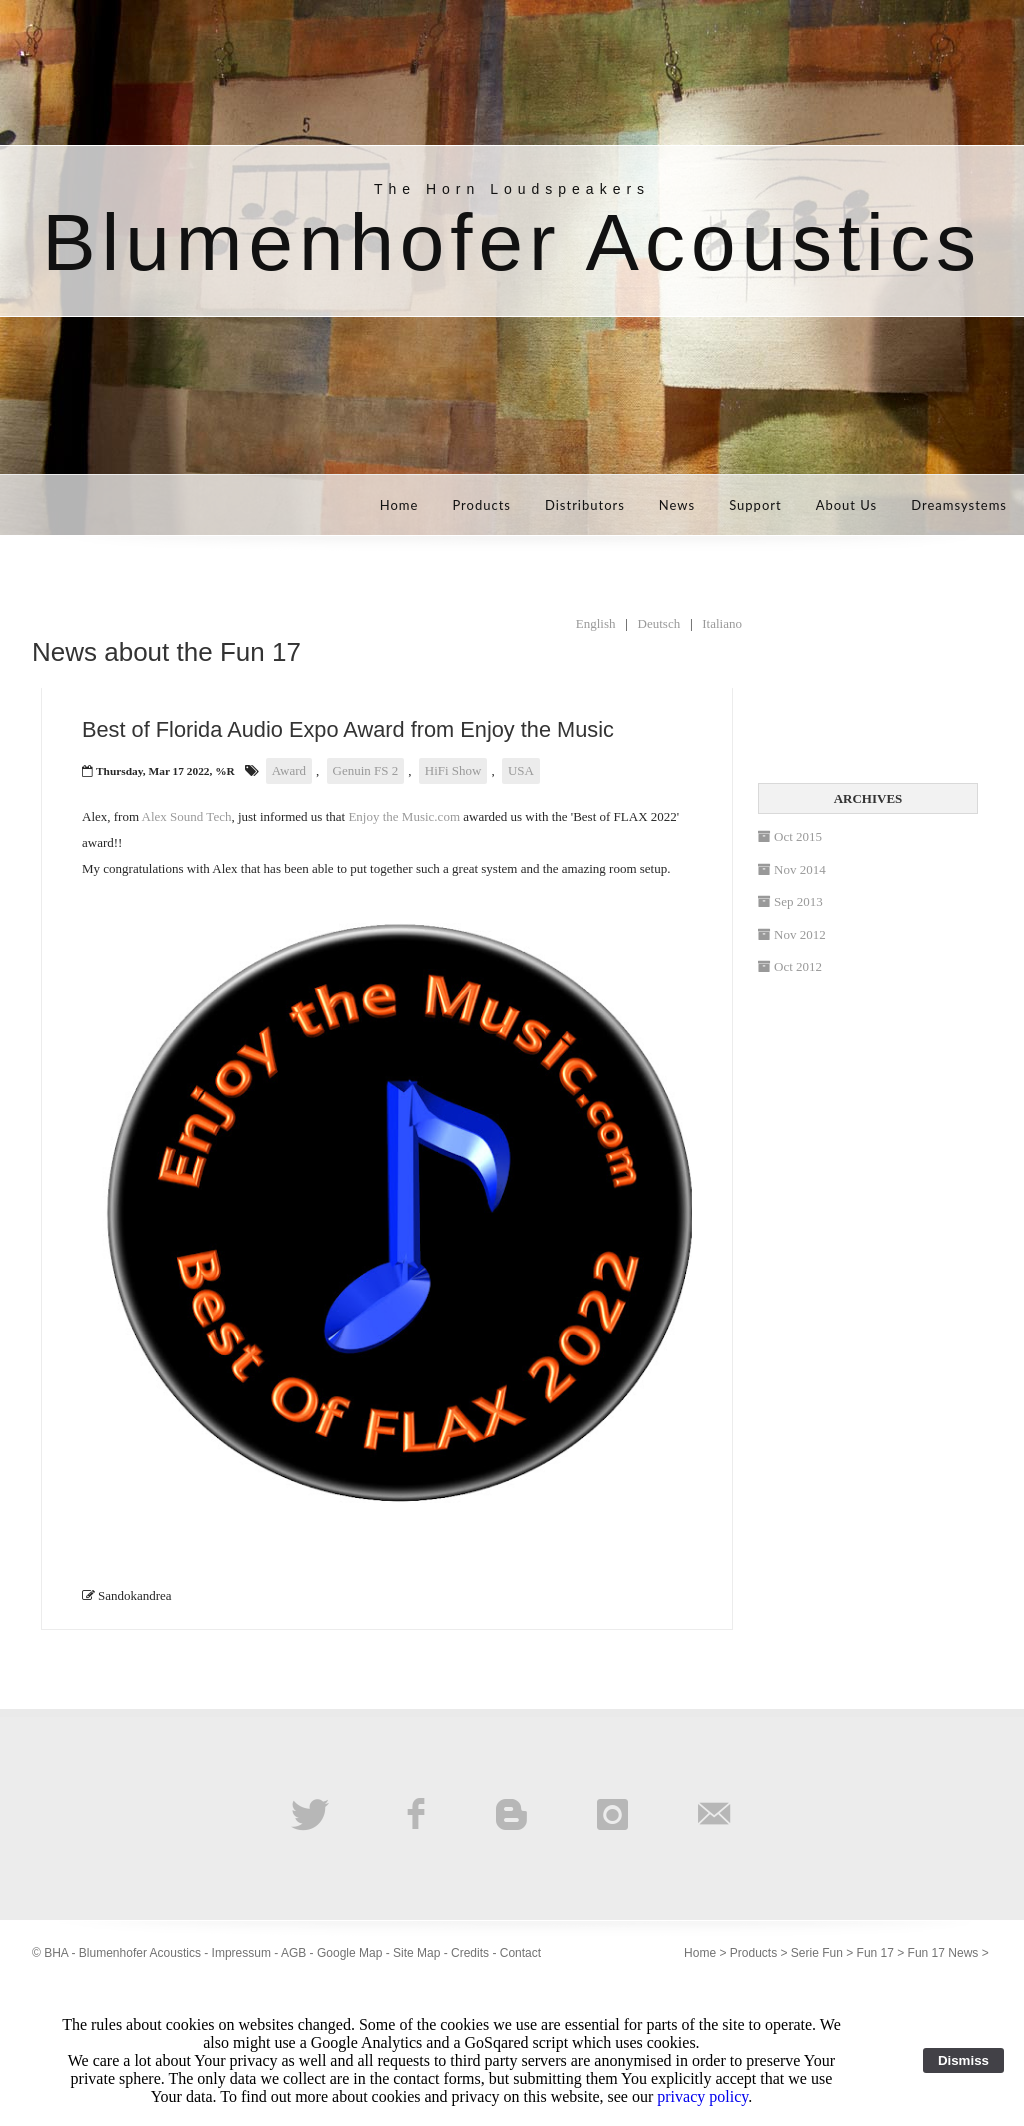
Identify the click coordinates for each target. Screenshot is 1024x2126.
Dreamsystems (959, 505)
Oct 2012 (790, 966)
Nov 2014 (792, 869)
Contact (520, 1953)
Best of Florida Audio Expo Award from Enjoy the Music (348, 729)
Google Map (349, 1953)
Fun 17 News (943, 1953)
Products (481, 505)
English (596, 623)
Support (755, 505)
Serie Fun (817, 1953)
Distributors (585, 505)
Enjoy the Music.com (404, 816)
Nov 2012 (792, 934)
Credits (470, 1953)
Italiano (722, 623)
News (677, 505)
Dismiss (963, 2060)
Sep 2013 (790, 901)
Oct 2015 (790, 836)
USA (521, 770)
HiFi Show (453, 770)
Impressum (241, 1953)
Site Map (416, 1953)
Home (399, 505)
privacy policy (702, 2096)
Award (289, 770)
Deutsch (659, 623)
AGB (293, 1953)
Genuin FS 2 (366, 770)
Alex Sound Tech (187, 816)
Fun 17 (875, 1953)
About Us (847, 505)
